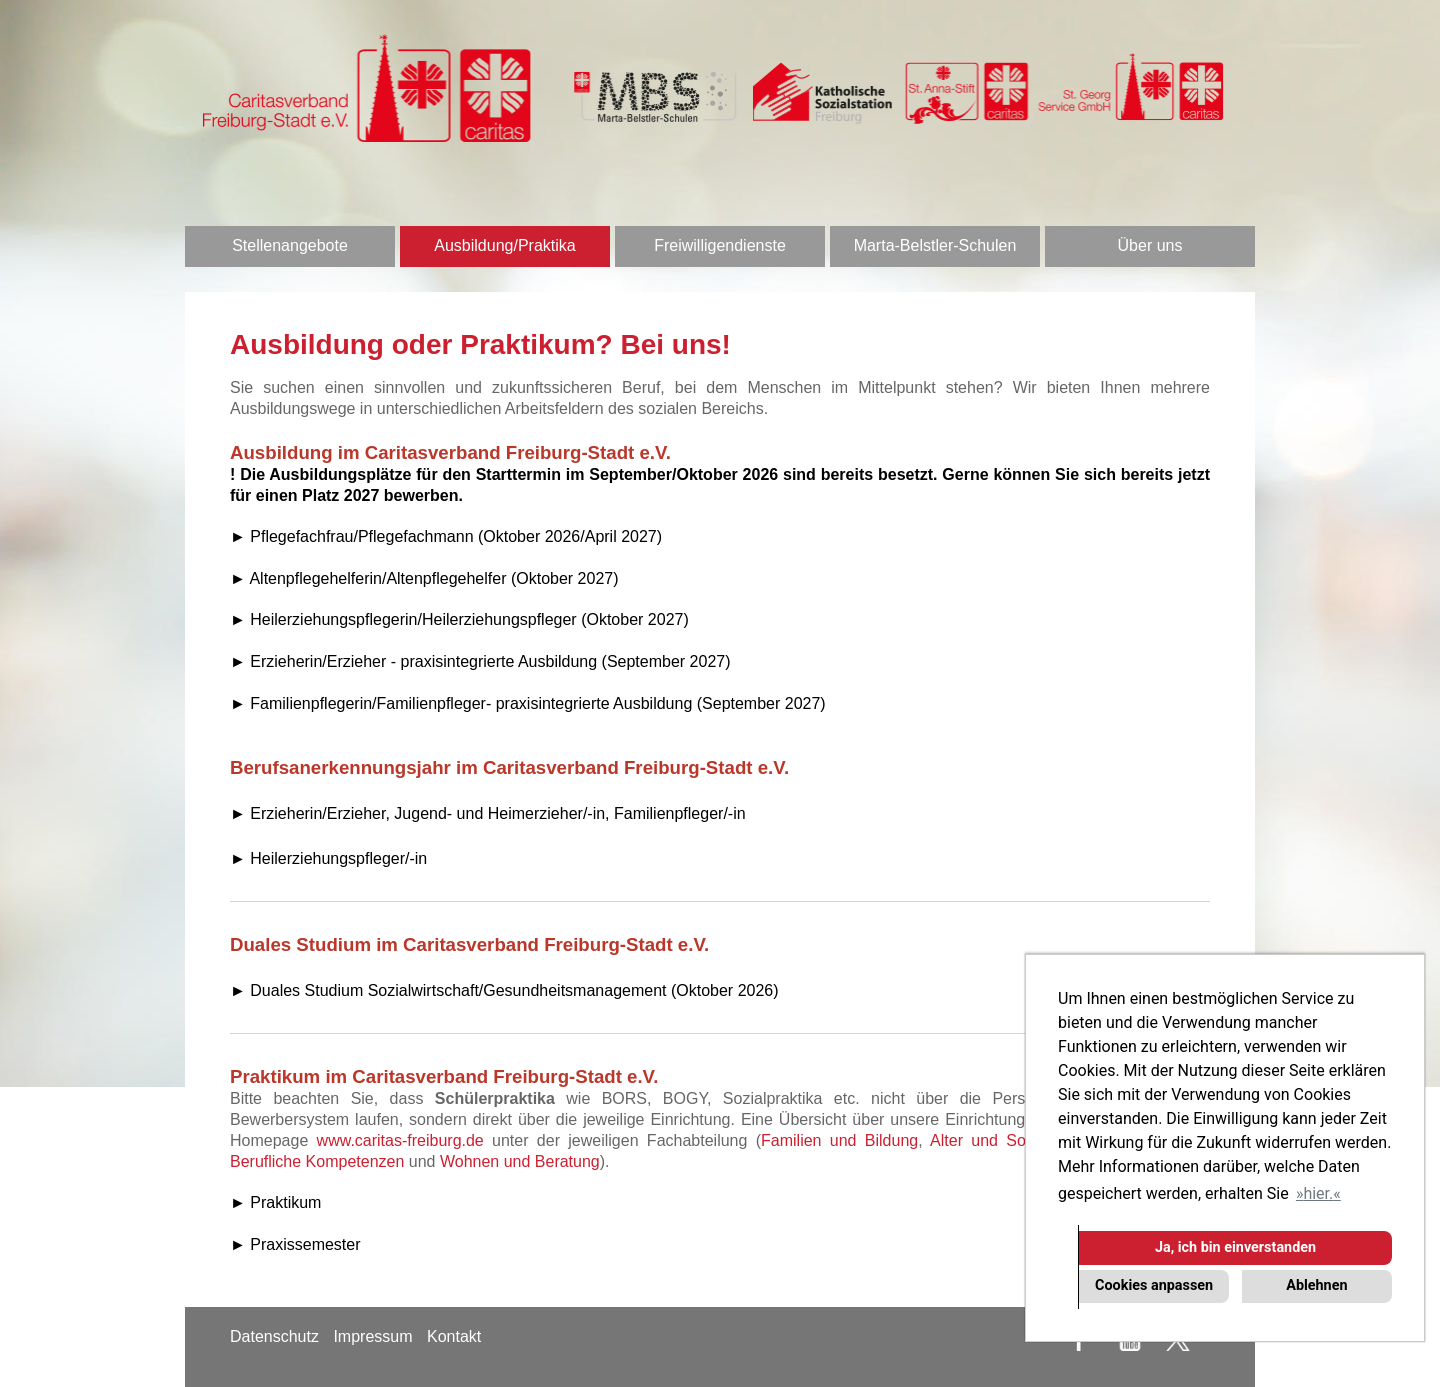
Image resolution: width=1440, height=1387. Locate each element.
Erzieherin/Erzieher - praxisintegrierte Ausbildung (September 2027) (490, 661)
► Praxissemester (295, 1244)
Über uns (1150, 245)
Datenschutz (274, 1336)
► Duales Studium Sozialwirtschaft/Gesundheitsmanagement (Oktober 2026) (504, 990)
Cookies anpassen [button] (1154, 1285)
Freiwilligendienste (720, 245)
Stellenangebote (290, 245)
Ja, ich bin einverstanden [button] (1235, 1247)
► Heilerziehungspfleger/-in (328, 858)
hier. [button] (1318, 1193)
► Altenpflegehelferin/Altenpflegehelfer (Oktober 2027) (424, 578)
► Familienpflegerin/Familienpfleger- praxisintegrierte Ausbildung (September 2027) (528, 703)
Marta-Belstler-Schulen (935, 245)
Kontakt (454, 1336)
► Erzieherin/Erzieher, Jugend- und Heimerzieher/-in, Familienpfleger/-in (488, 813)
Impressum (372, 1336)
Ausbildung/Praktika (504, 245)
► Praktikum (275, 1202)
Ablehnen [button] (1316, 1285)
